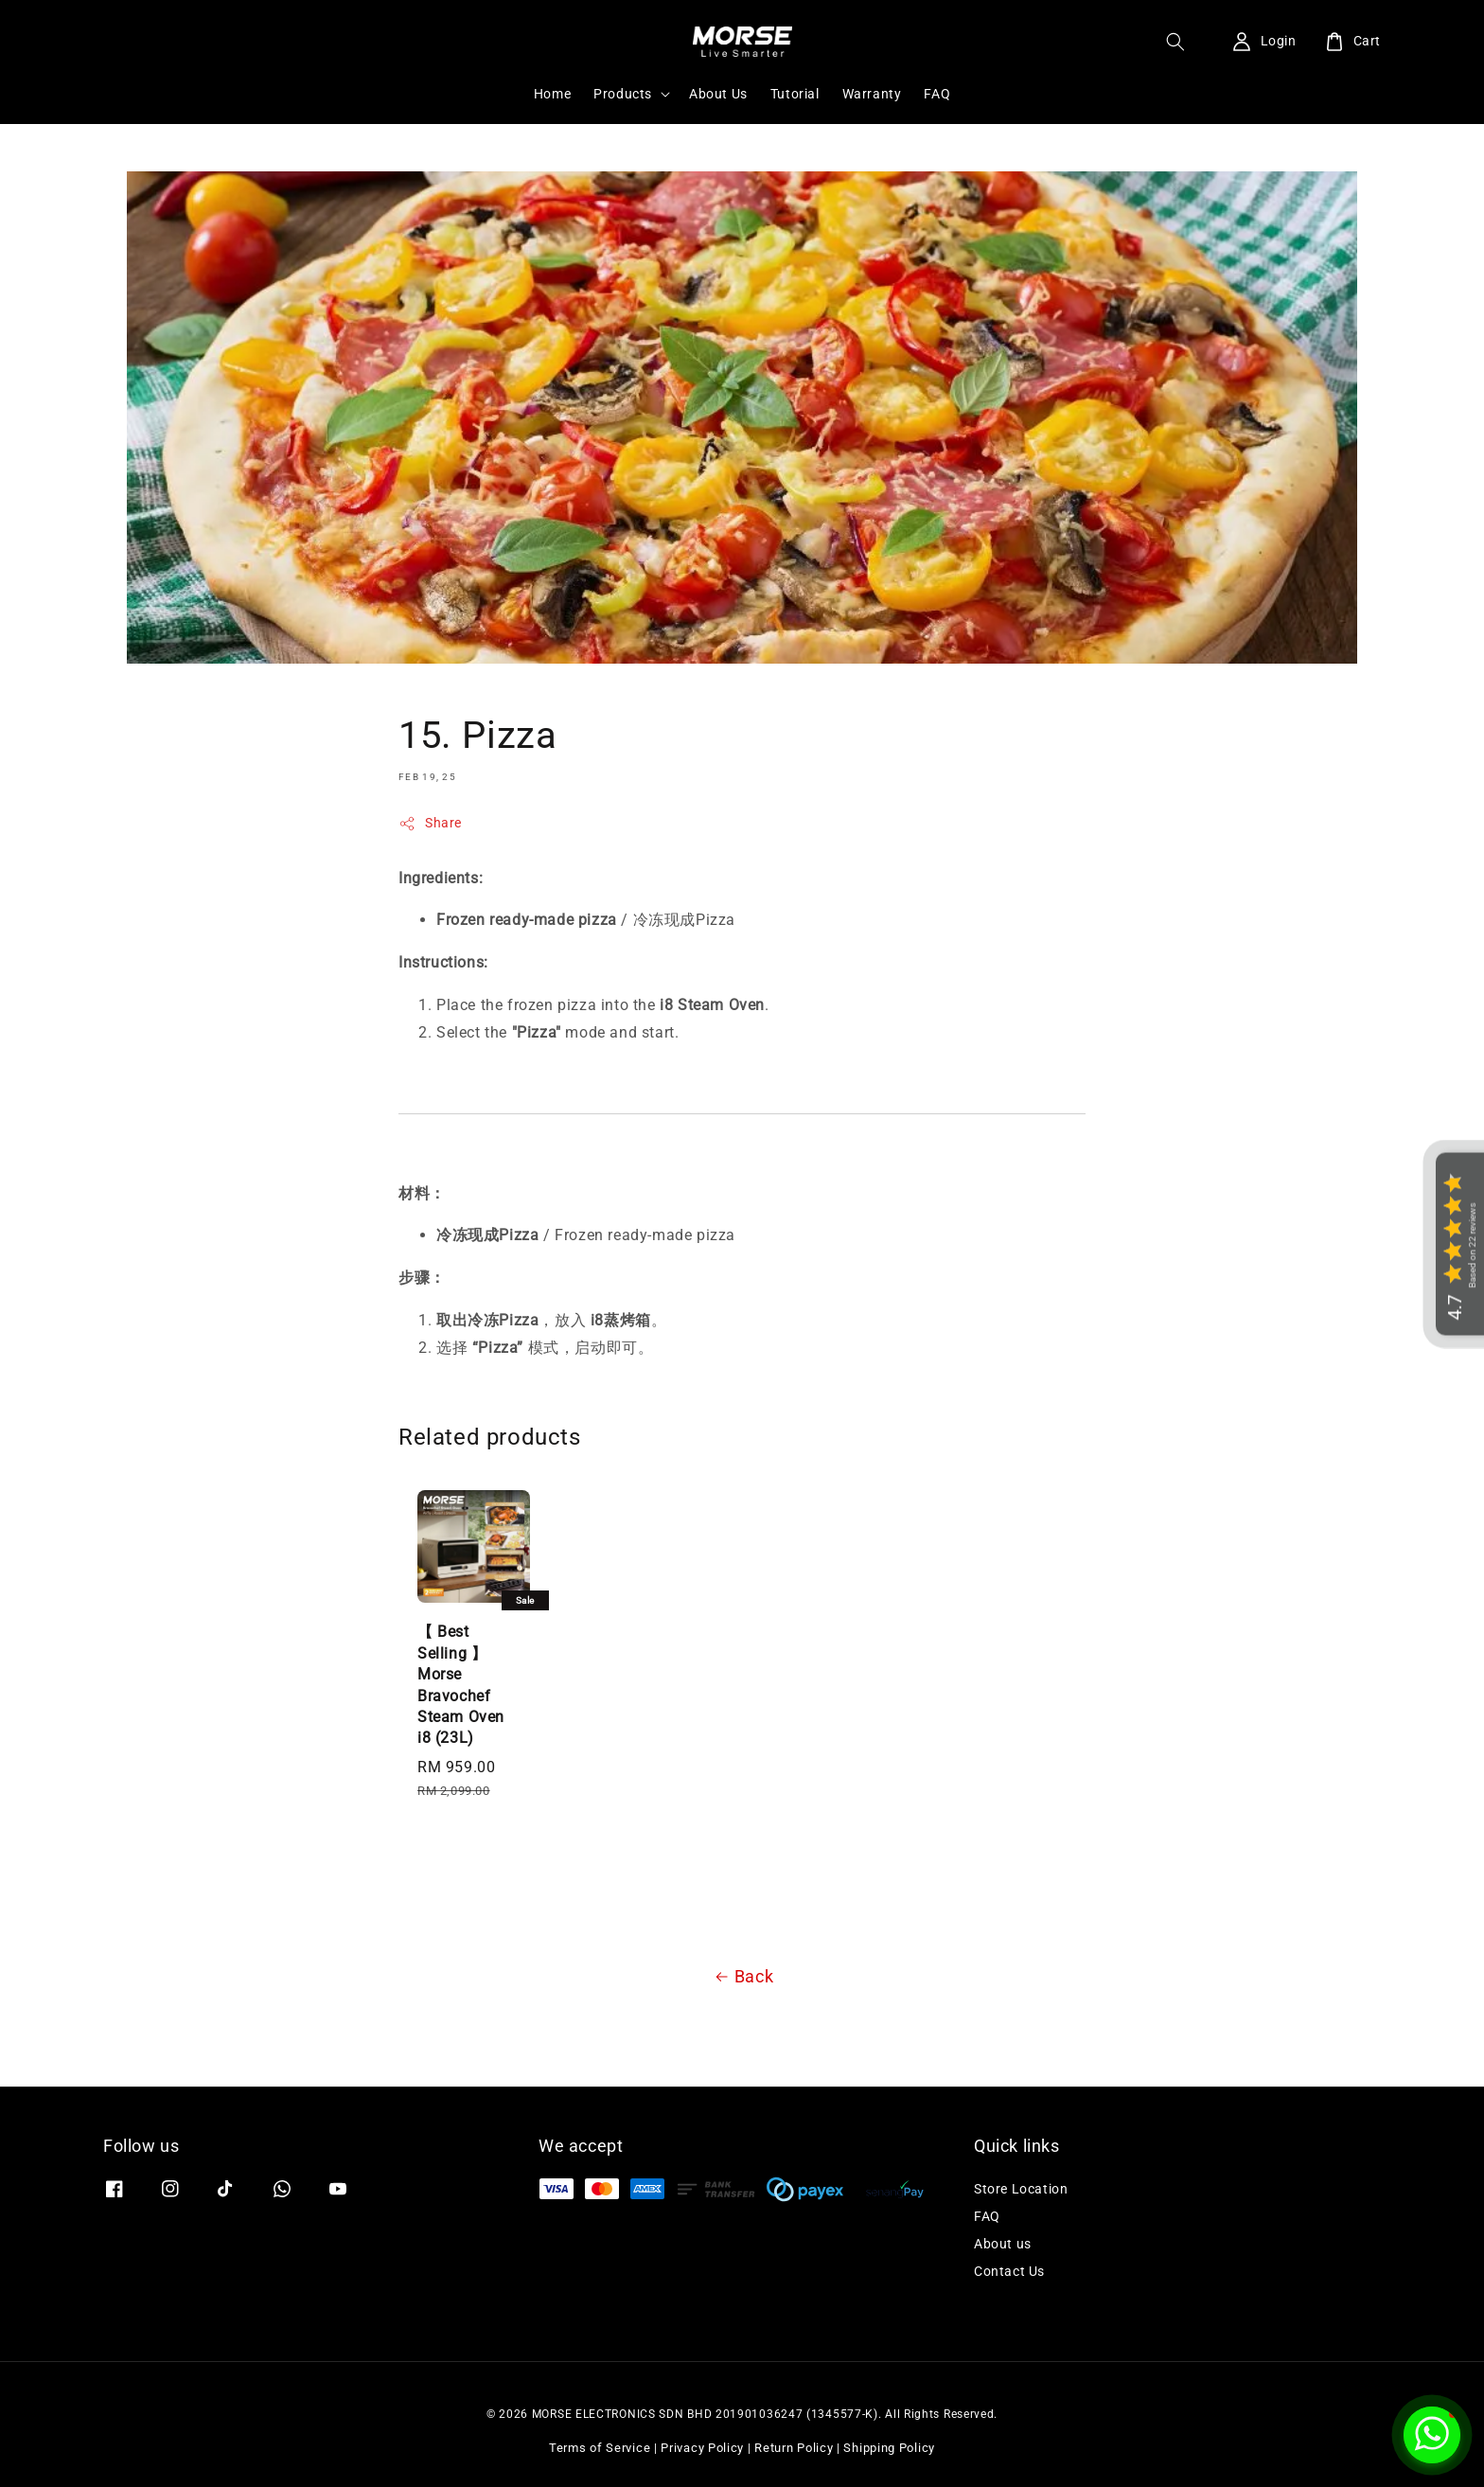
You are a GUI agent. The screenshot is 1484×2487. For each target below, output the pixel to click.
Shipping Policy (889, 2448)
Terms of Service (599, 2448)
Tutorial (795, 93)
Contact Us (1009, 2271)
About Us (718, 93)
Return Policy (793, 2448)
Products (622, 93)
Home (552, 93)
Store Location (1021, 2188)
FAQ (937, 93)
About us (1003, 2243)
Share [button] (430, 823)
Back (742, 1977)
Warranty (872, 93)
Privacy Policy (702, 2448)
